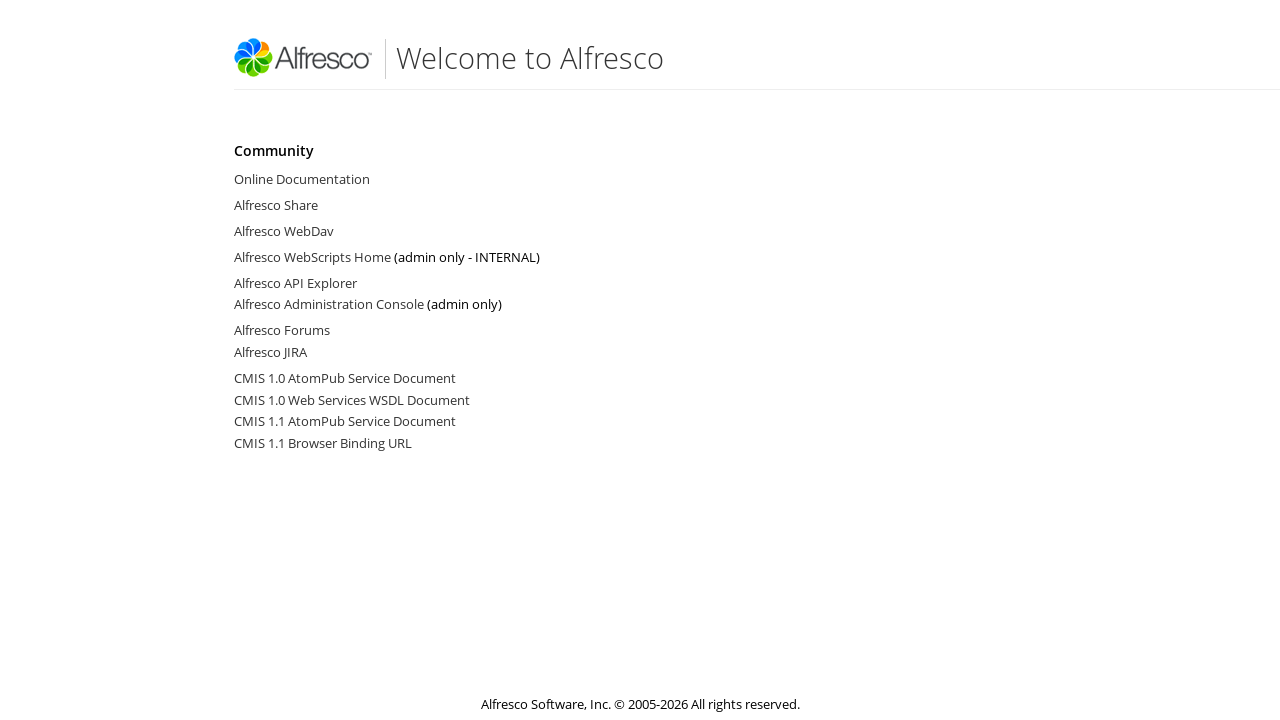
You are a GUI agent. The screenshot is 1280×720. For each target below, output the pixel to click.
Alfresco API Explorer (295, 283)
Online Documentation (302, 179)
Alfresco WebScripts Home (312, 257)
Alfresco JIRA (270, 352)
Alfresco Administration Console (329, 304)
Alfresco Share (276, 205)
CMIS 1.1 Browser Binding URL (323, 443)
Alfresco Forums (282, 330)
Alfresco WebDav (284, 231)
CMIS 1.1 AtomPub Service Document (345, 421)
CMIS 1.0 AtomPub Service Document (345, 378)
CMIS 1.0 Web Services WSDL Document (352, 400)
